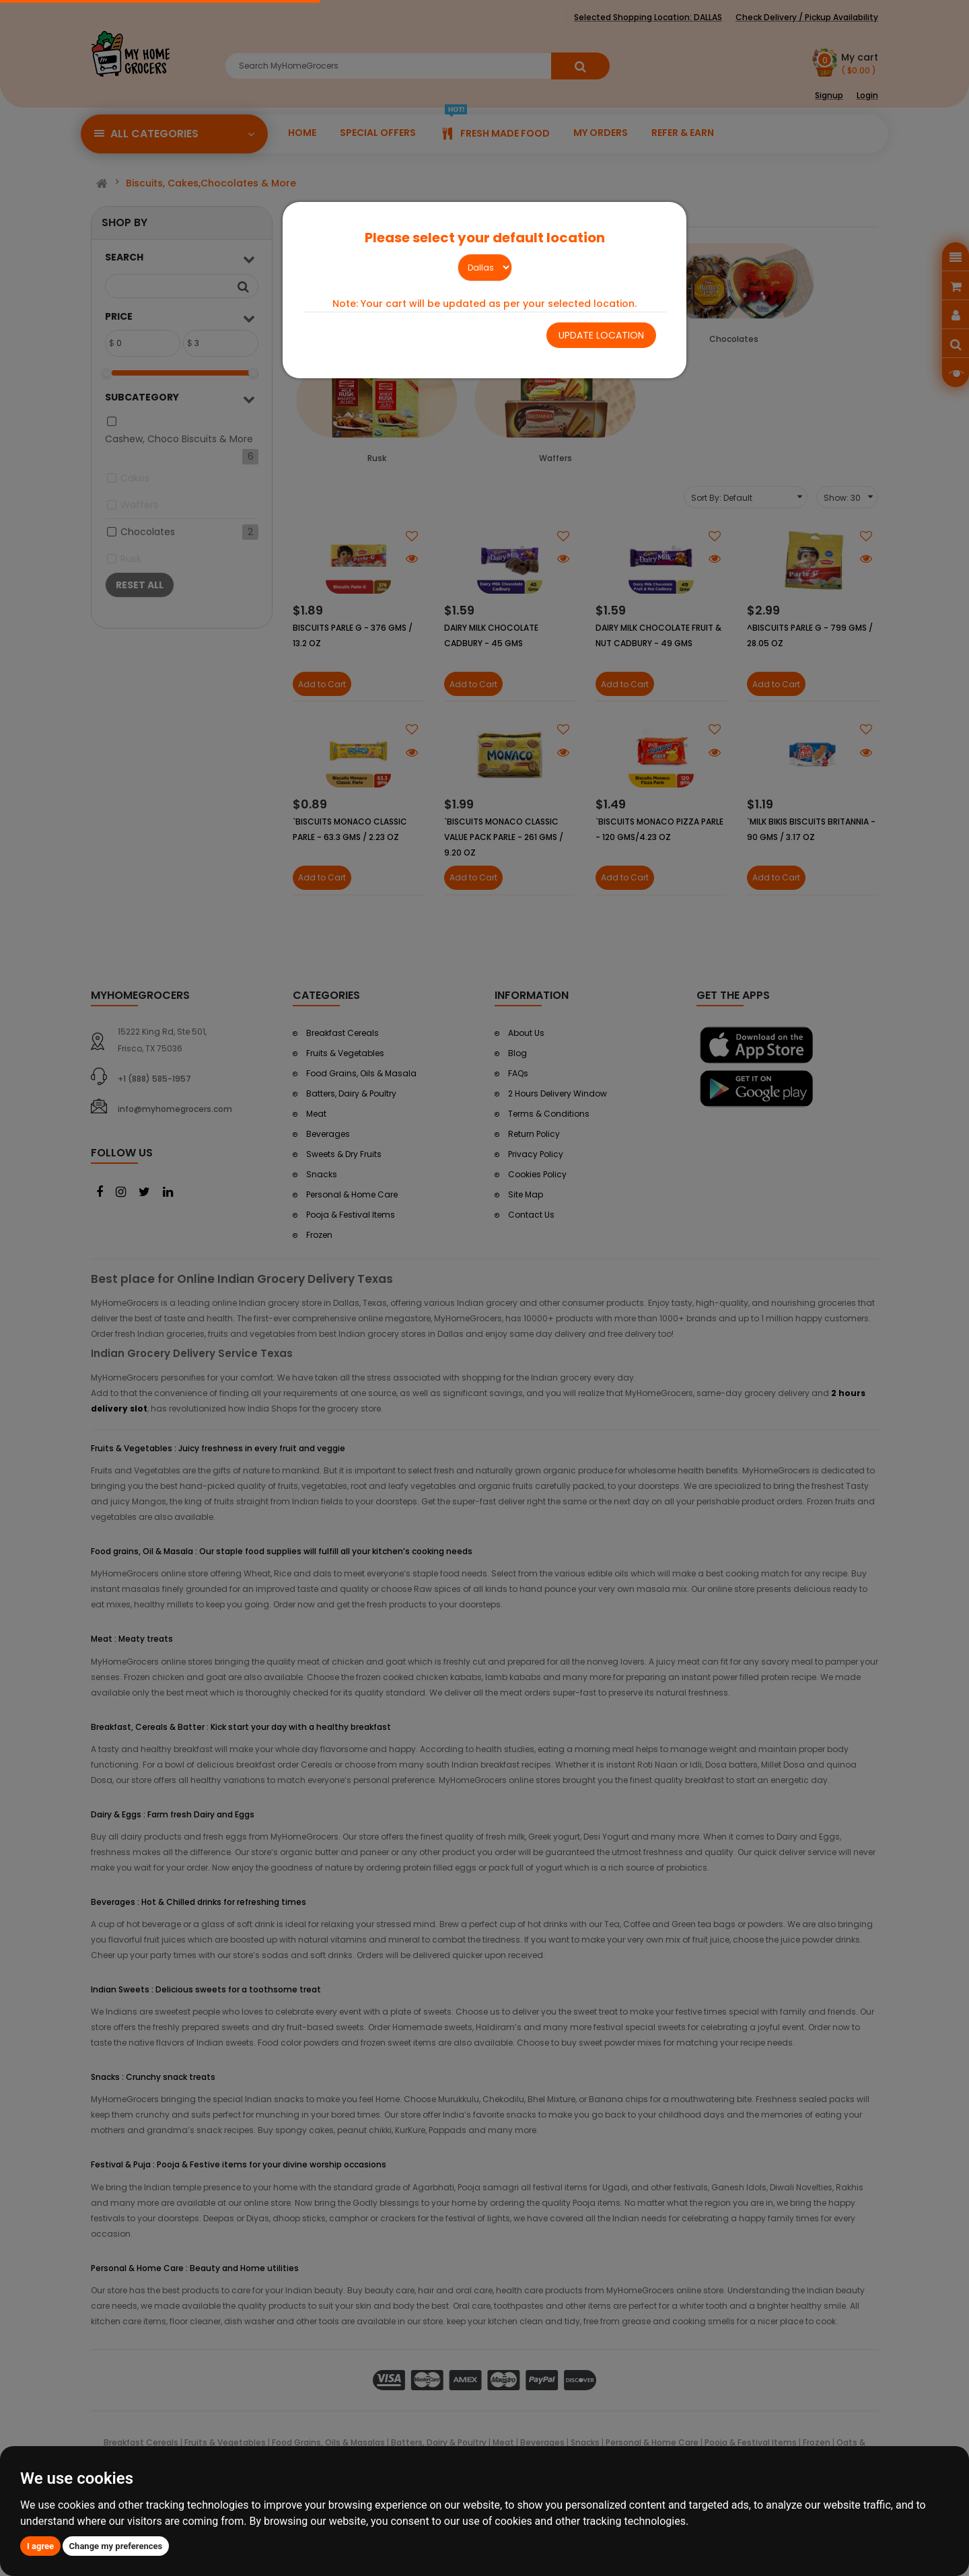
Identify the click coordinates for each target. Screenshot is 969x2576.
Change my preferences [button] (116, 2546)
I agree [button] (40, 2546)
